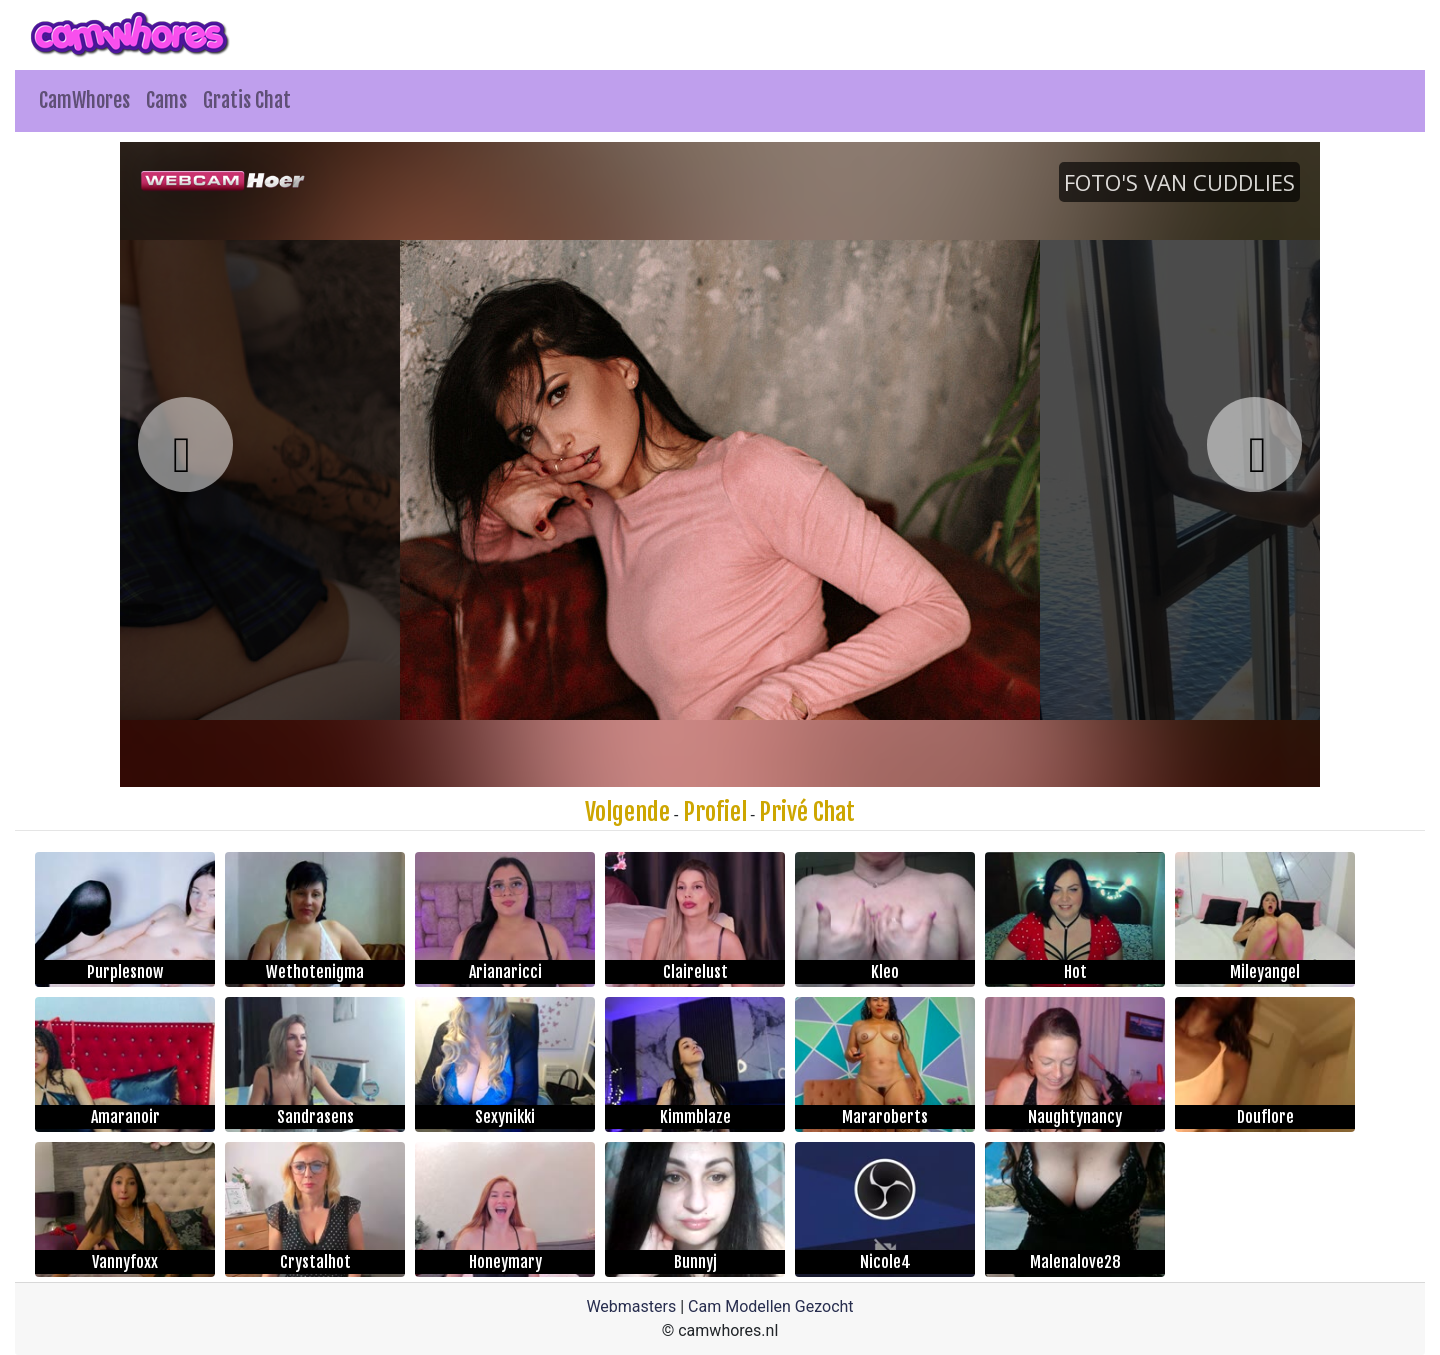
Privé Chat (807, 812)
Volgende (627, 812)
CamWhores (84, 100)
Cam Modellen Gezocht (771, 1306)
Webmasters (631, 1306)
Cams (166, 100)
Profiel (715, 812)
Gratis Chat (247, 100)
